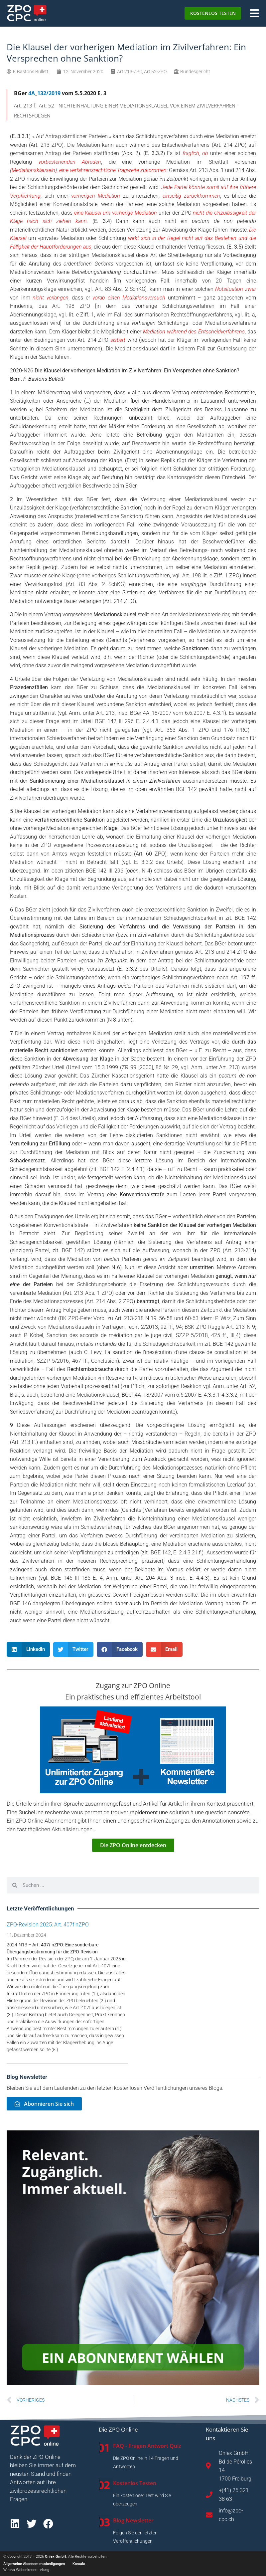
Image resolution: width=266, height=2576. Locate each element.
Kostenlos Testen (134, 2483)
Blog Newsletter (133, 2520)
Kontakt (78, 2564)
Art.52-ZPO (155, 71)
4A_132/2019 (44, 93)
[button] (28, 1649)
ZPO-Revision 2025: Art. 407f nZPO (48, 1924)
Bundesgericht (195, 71)
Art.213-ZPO (129, 71)
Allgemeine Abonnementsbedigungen (34, 2564)
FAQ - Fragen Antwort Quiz (147, 2446)
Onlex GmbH (55, 2556)
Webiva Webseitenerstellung (26, 2570)
